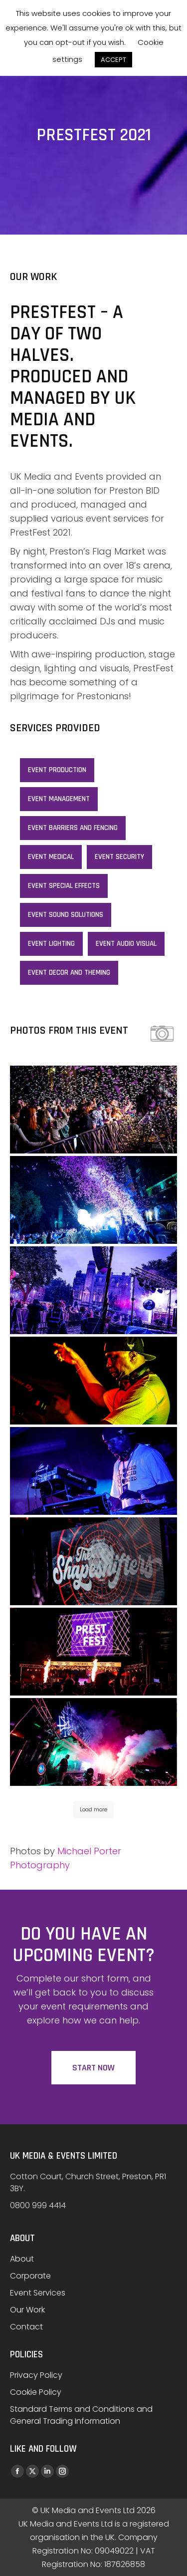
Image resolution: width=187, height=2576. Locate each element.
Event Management (59, 799)
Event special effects (64, 885)
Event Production (57, 770)
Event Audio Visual (126, 943)
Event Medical (51, 856)
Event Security (119, 856)
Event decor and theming (69, 972)
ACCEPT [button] (113, 59)
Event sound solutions (65, 914)
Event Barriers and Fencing (73, 828)
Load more (93, 1809)
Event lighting (51, 943)
